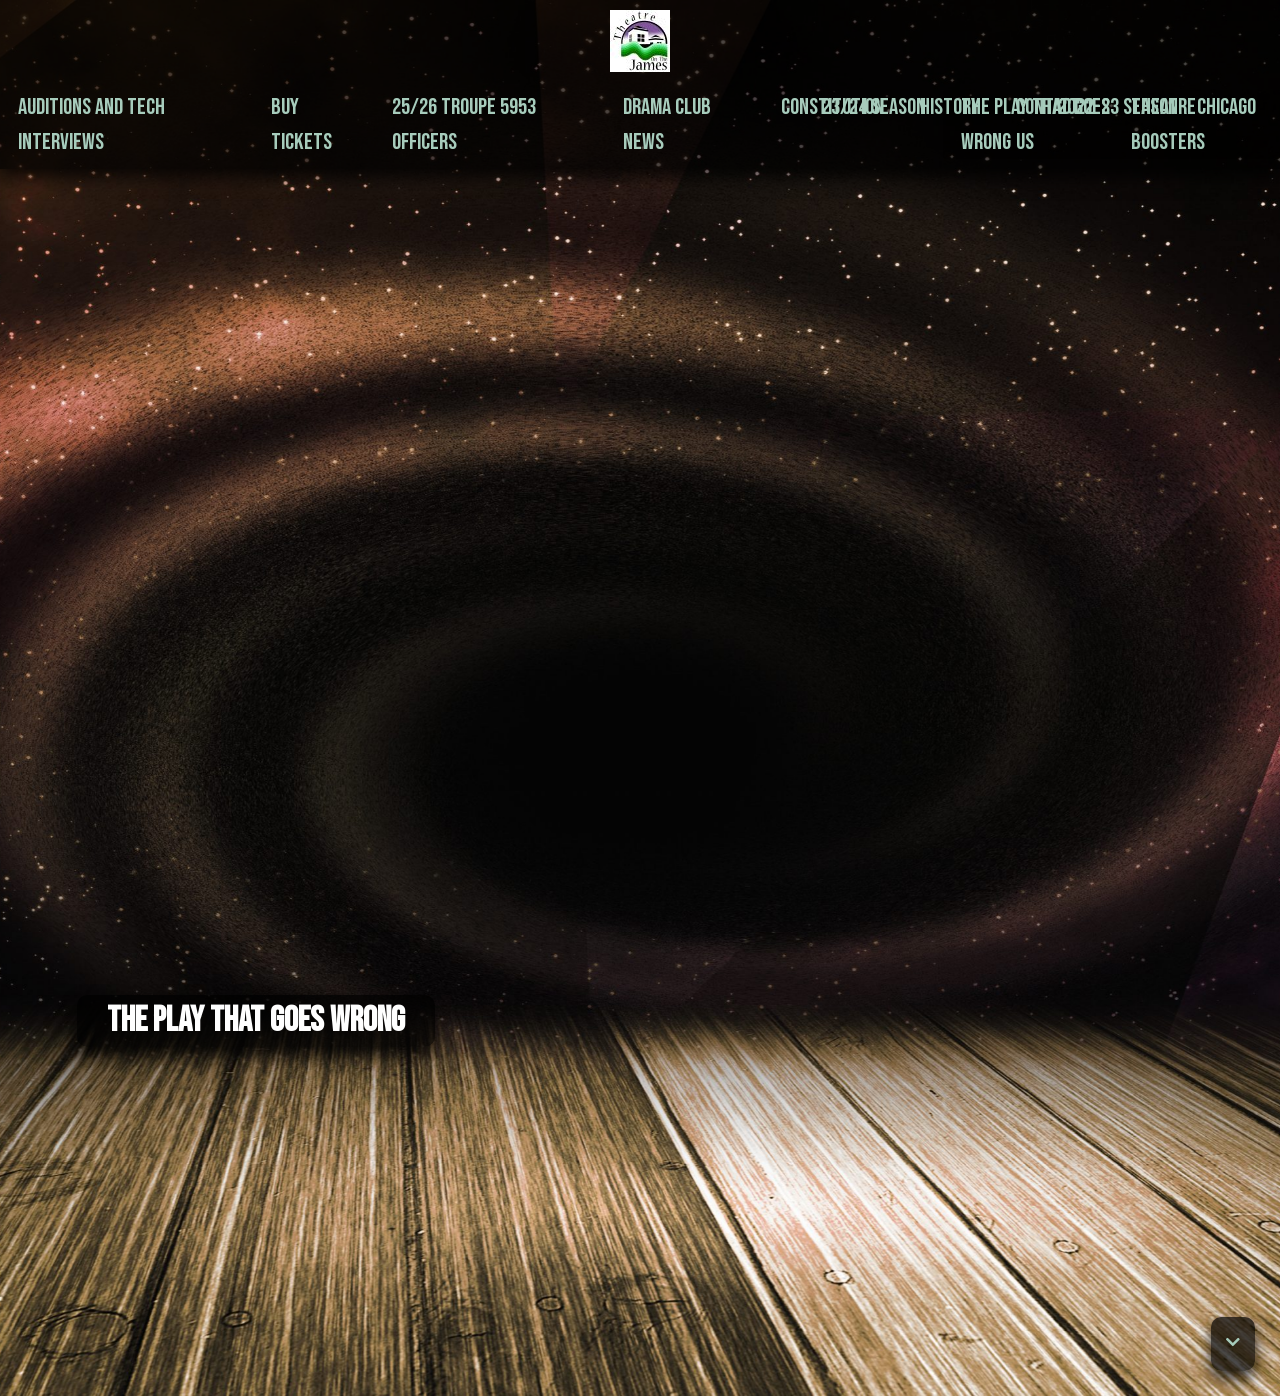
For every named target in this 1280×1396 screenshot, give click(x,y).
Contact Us (1048, 124)
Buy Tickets (301, 124)
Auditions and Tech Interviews (91, 124)
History (950, 107)
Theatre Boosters (1168, 124)
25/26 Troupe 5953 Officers (464, 124)
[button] (1233, 1344)
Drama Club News (667, 124)
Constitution (832, 107)
